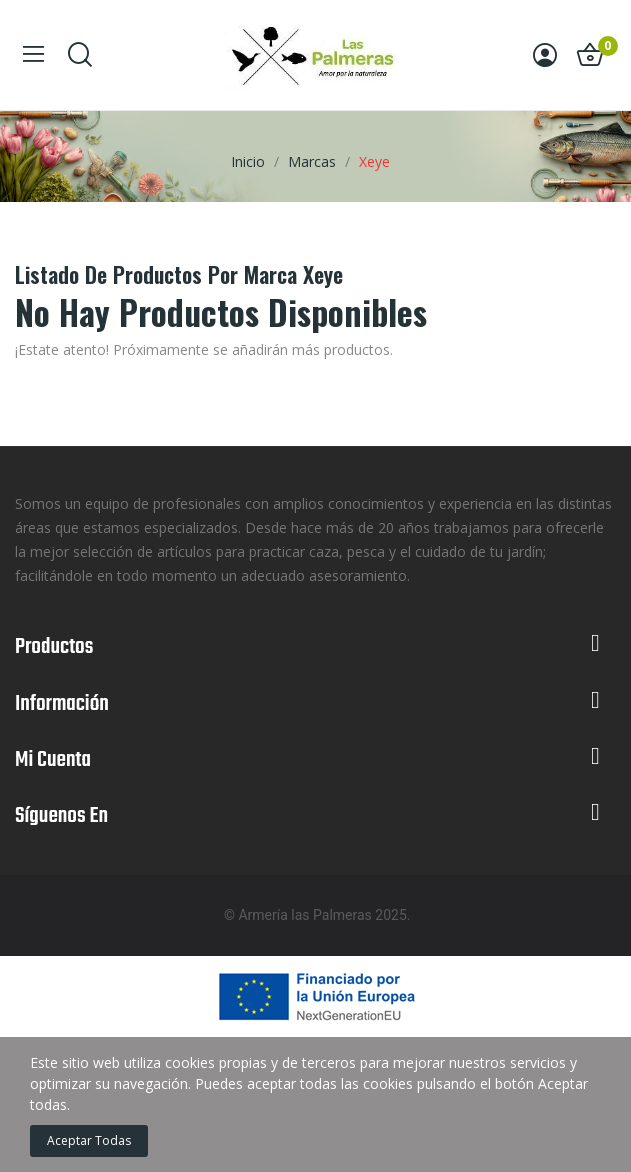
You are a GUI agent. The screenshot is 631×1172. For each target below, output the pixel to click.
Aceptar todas (89, 1140)
